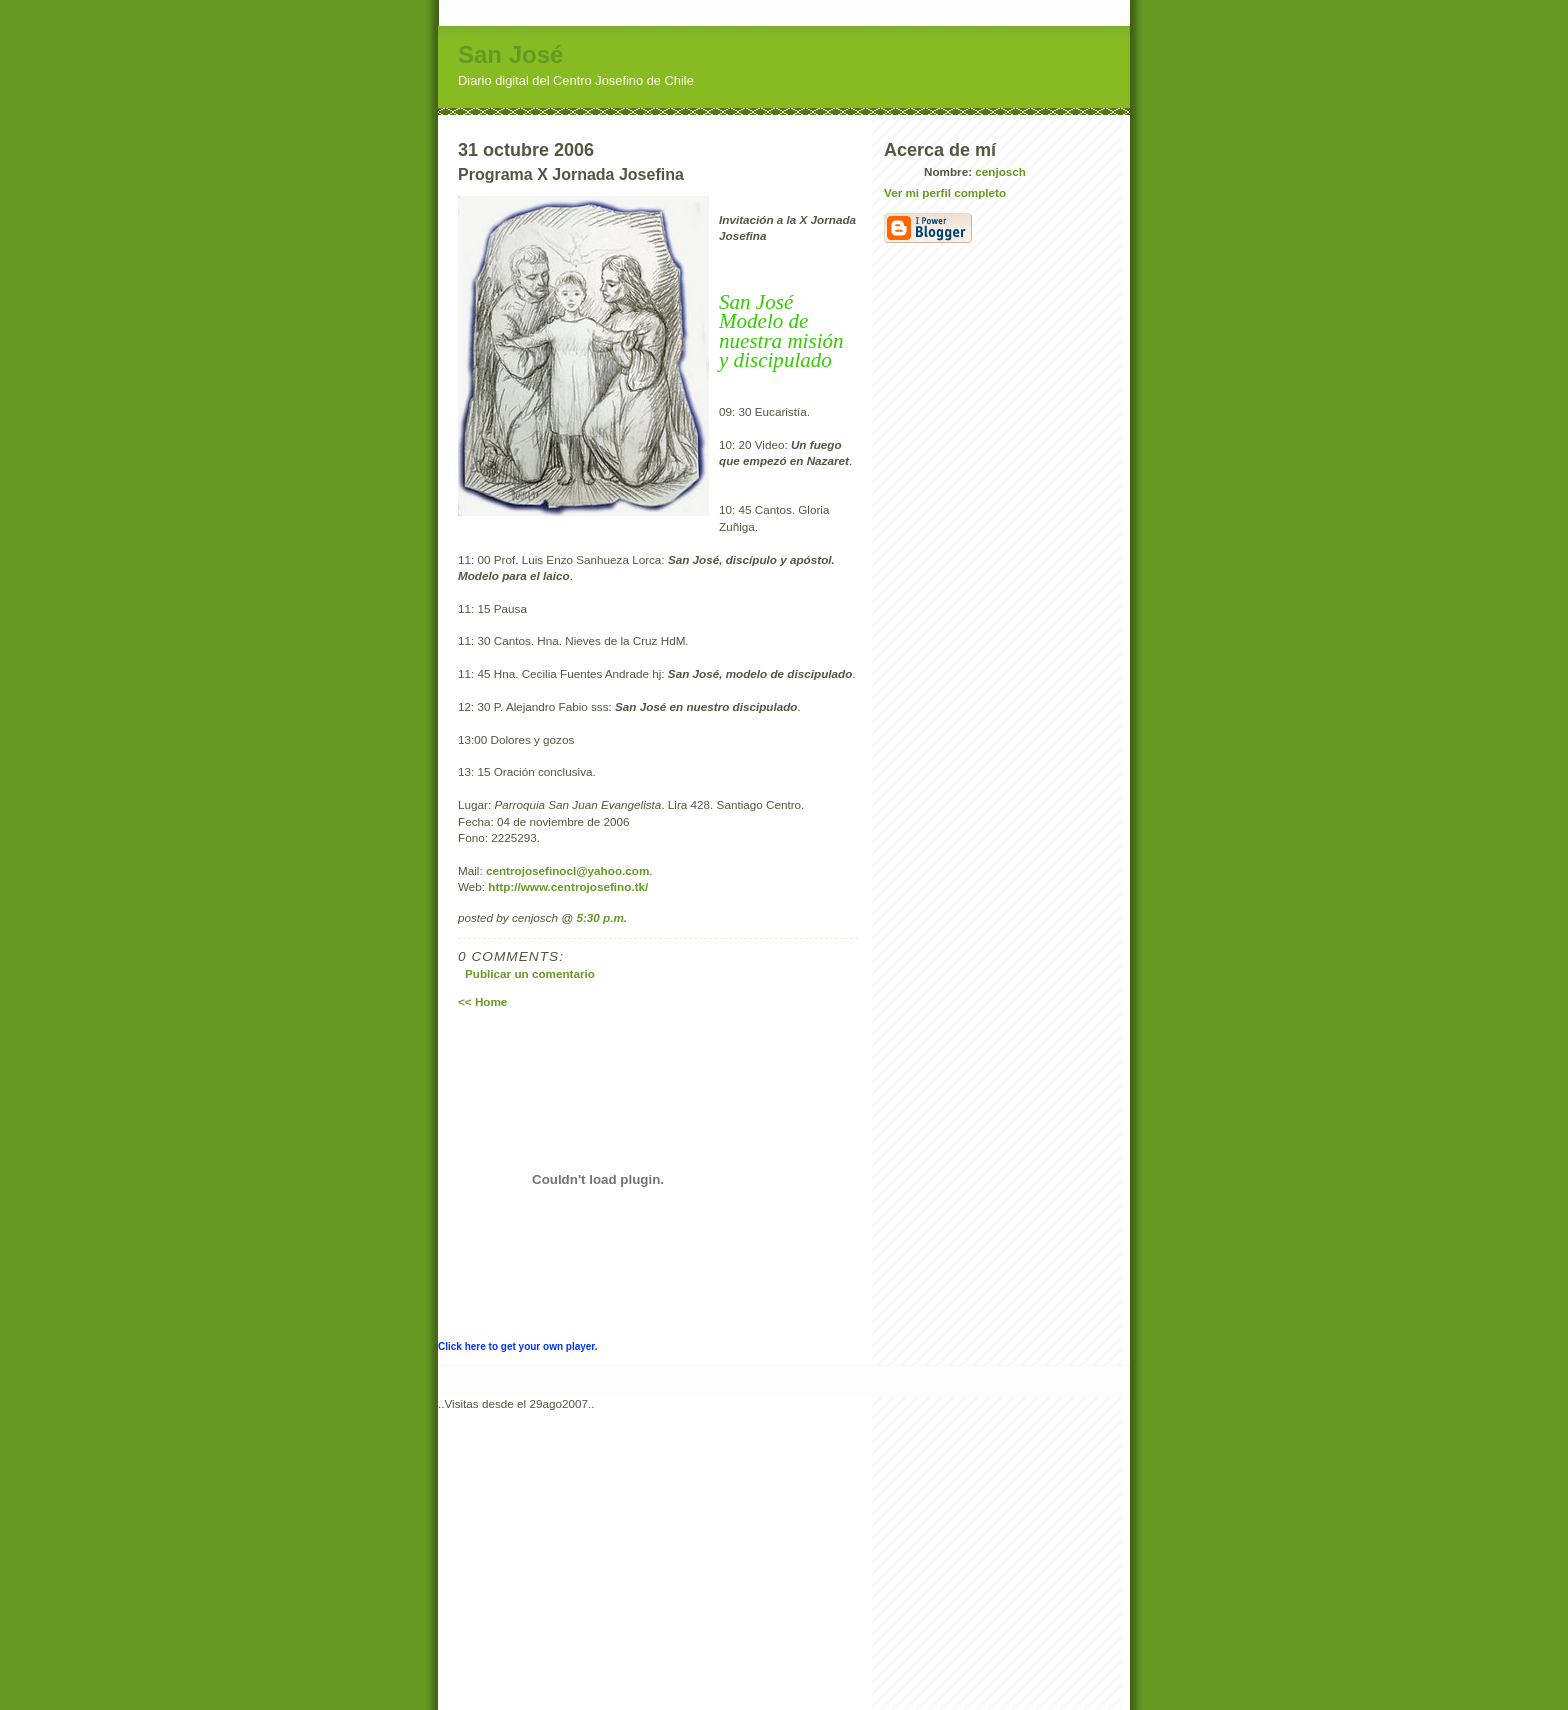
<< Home (482, 1001)
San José (510, 54)
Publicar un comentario (530, 973)
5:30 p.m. (601, 917)
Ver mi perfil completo (945, 192)
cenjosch (1000, 171)
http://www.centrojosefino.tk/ (568, 886)
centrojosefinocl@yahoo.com (567, 870)
